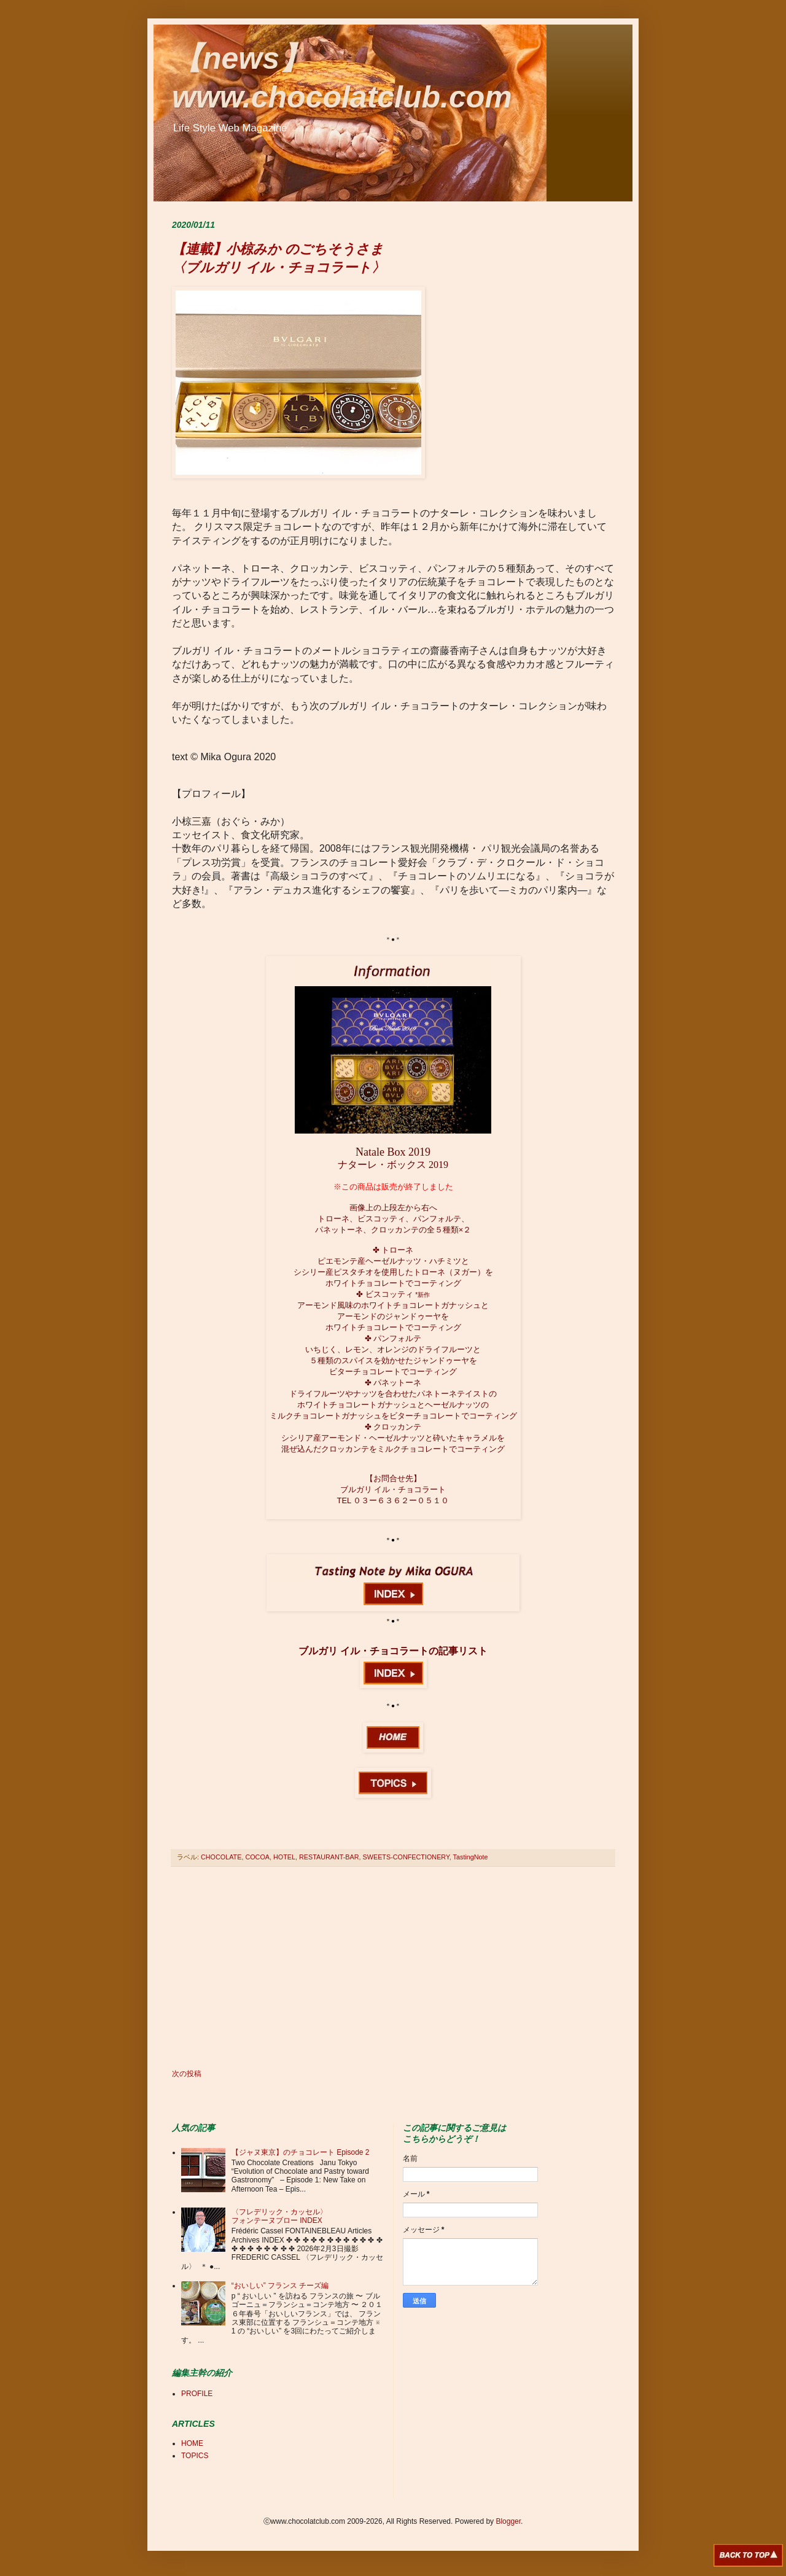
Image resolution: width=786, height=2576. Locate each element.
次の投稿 (186, 2073)
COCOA (257, 1857)
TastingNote (470, 1857)
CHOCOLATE (221, 1857)
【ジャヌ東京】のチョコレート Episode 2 (301, 2152)
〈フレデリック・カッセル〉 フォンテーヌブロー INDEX (279, 2216)
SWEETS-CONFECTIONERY (406, 1857)
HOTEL (284, 1857)
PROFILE (196, 2393)
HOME (192, 2443)
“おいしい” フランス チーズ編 (280, 2285)
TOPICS (194, 2455)
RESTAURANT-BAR (329, 1857)
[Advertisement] (393, 1968)
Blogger (508, 2521)
